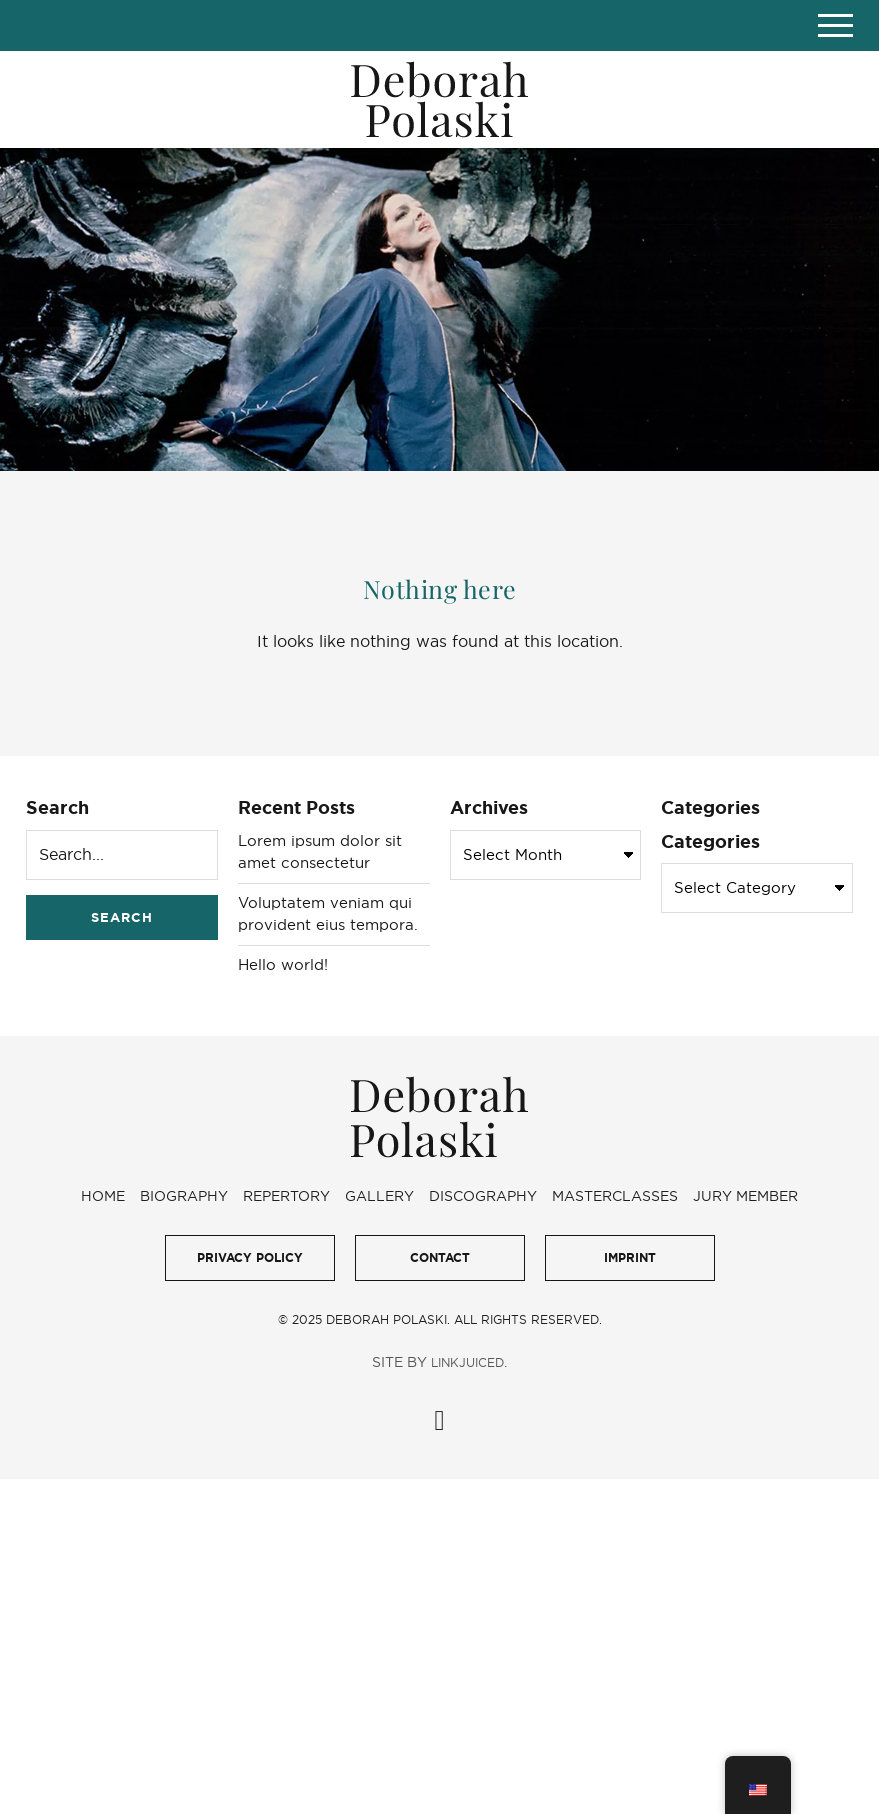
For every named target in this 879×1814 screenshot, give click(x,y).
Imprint (630, 1257)
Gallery (379, 1196)
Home (103, 1196)
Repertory (286, 1196)
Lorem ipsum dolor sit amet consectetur (320, 852)
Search (57, 807)
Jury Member (745, 1196)
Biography (184, 1196)
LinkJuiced (467, 1362)
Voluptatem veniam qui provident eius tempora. (328, 914)
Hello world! (283, 964)
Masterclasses (615, 1196)
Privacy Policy (250, 1257)
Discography (483, 1196)
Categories (710, 841)
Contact (440, 1257)
